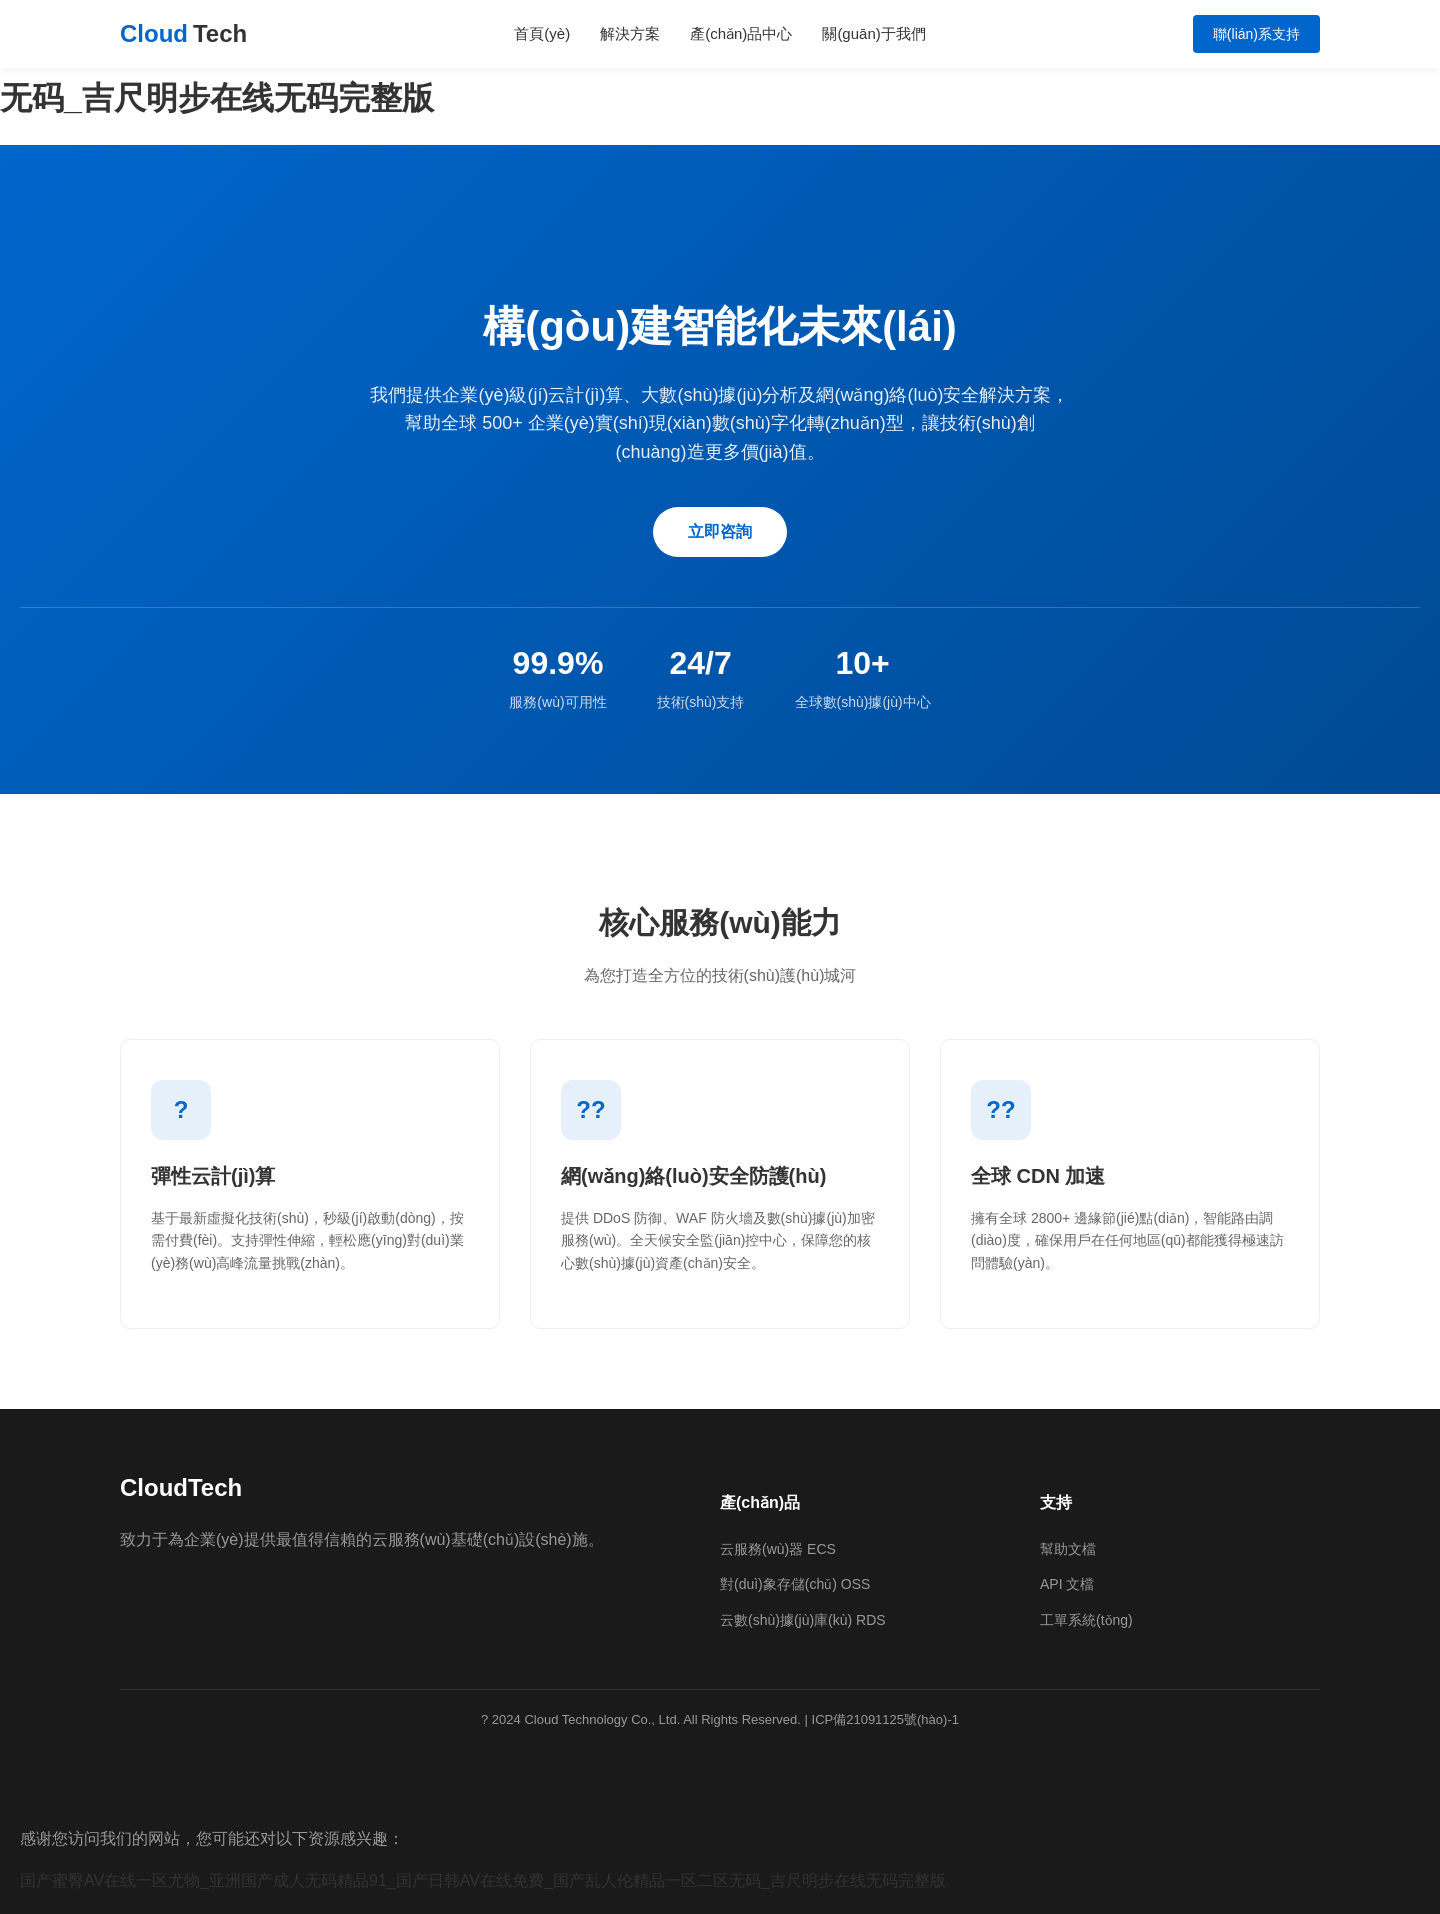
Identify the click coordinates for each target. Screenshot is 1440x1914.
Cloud (183, 34)
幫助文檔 (1068, 1549)
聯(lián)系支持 (1256, 34)
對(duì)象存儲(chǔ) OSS (795, 1584)
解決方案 (630, 33)
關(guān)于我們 (873, 33)
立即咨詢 (720, 531)
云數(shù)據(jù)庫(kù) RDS (803, 1620)
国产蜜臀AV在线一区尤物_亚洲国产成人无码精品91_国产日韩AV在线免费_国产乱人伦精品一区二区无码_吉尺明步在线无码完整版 (483, 1880)
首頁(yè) (542, 33)
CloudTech (181, 1487)
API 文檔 (1067, 1584)
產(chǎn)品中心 (741, 33)
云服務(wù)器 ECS (778, 1549)
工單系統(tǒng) (1086, 1620)
